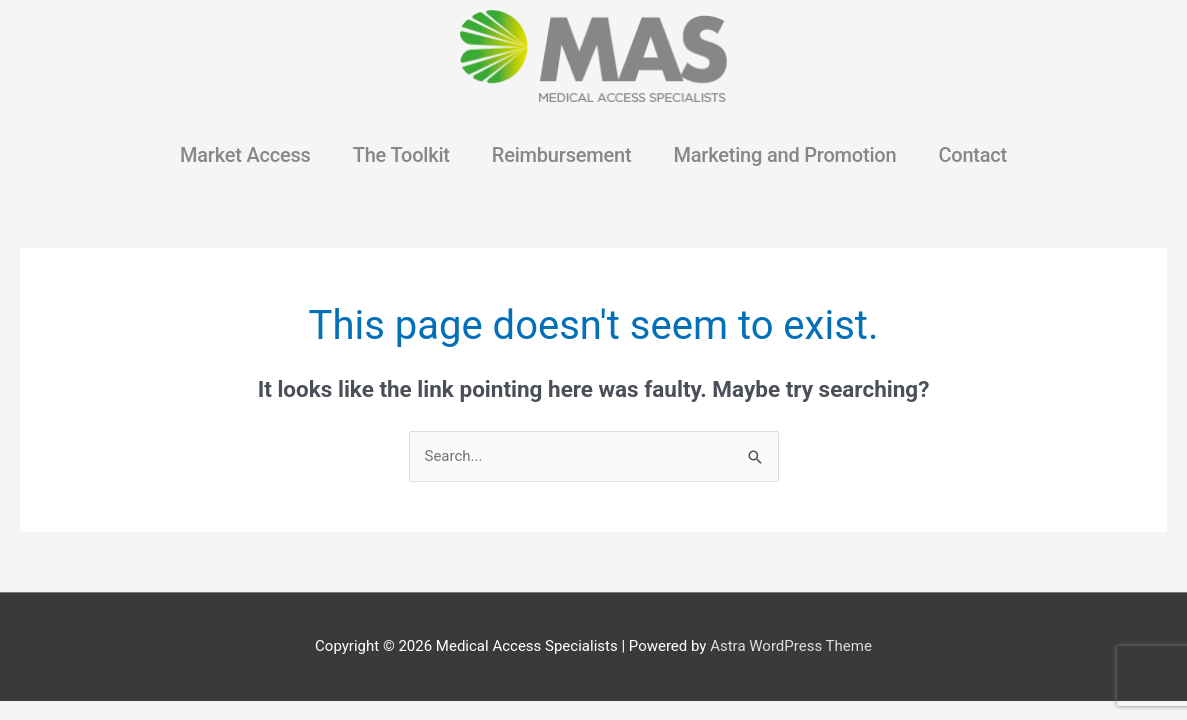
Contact (972, 155)
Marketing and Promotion (784, 155)
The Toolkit (401, 155)
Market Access (245, 155)
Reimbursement (562, 155)
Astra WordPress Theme (791, 646)
